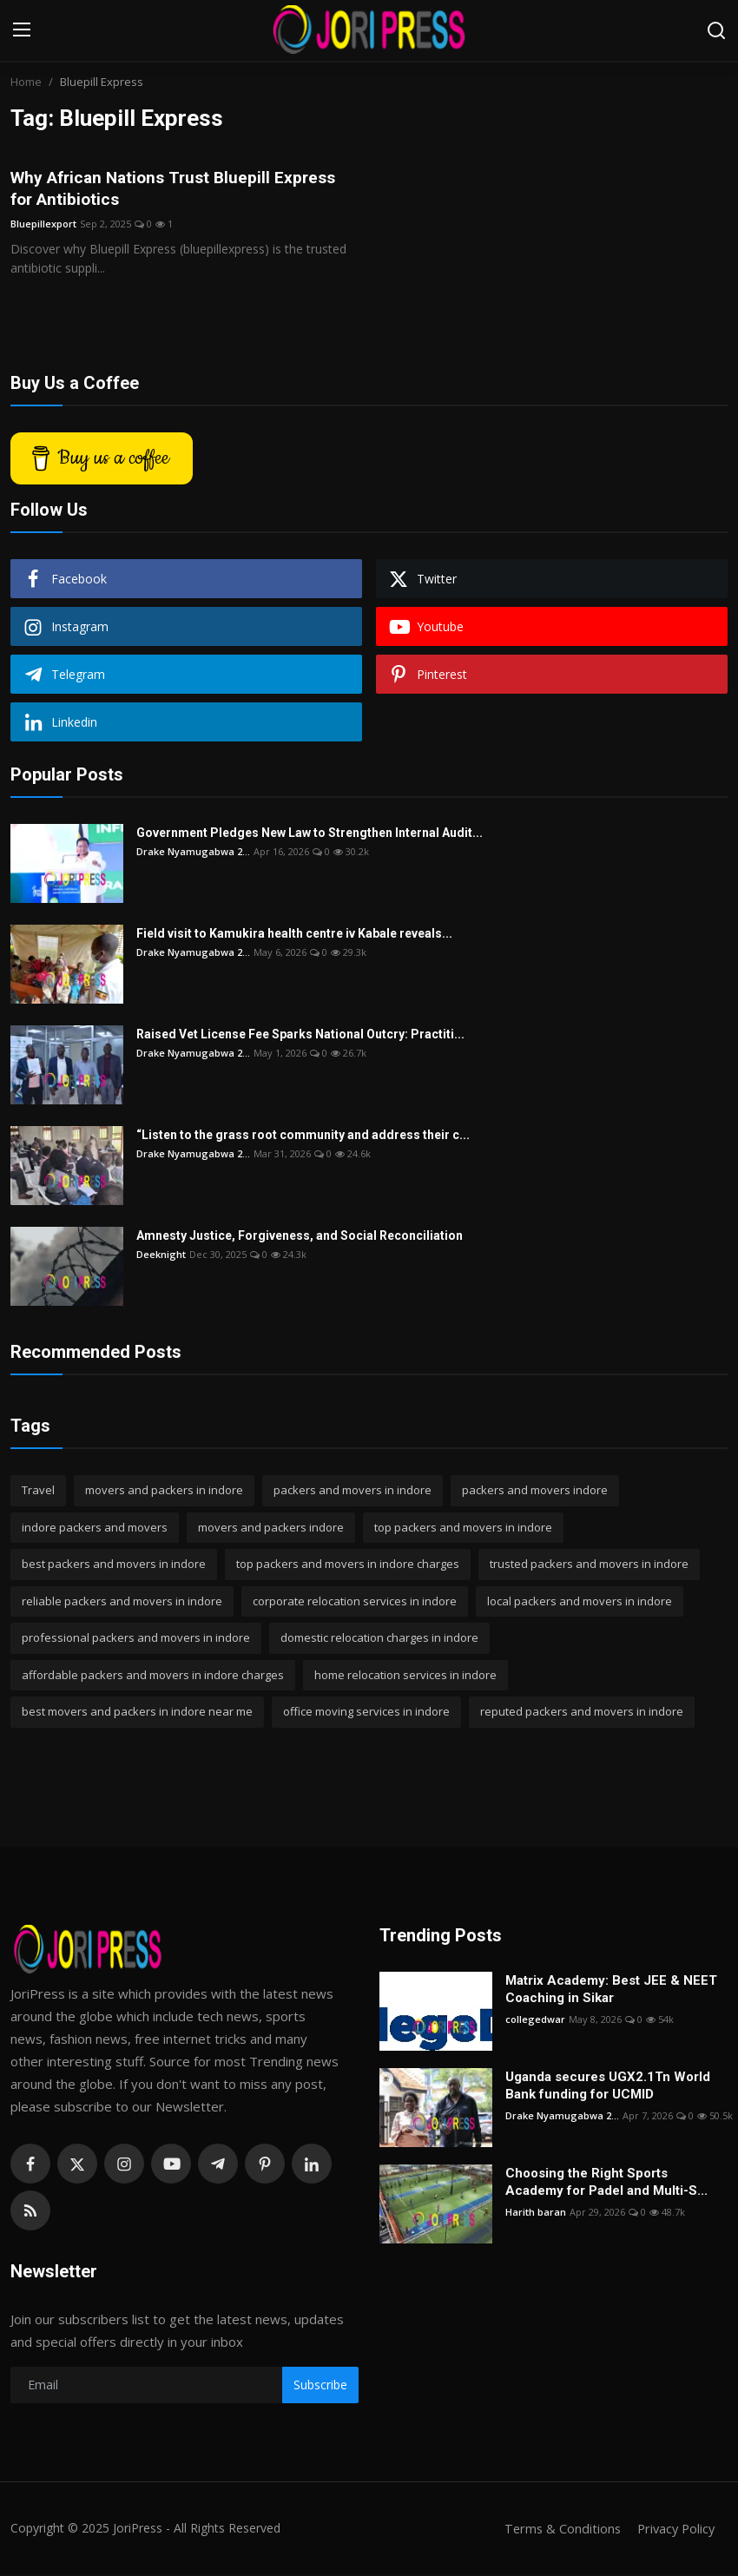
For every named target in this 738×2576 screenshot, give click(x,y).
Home (26, 81)
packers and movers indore (535, 1491)
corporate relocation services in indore (355, 1603)
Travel (38, 1491)
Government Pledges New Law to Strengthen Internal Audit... (309, 834)
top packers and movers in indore (463, 1529)
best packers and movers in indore (114, 1565)
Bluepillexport (43, 225)
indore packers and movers (95, 1529)
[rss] (30, 2212)
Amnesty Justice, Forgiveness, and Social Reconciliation (299, 1237)
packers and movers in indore (352, 1491)
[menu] (21, 30)
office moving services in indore (366, 1713)
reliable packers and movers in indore (122, 1603)
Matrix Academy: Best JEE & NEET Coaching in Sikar (611, 1990)
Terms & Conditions (556, 2530)
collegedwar (535, 2020)
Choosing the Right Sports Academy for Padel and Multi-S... (606, 2183)
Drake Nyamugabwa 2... (193, 853)
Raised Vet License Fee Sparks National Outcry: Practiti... (300, 1036)
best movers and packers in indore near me (137, 1713)
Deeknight (161, 1255)
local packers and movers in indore (579, 1603)
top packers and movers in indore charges (347, 1565)
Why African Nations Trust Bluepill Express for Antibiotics (179, 189)
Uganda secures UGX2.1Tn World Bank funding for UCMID (607, 2087)
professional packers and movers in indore (136, 1639)
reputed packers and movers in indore (581, 1713)
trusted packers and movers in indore (589, 1565)
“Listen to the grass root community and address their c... (303, 1136)
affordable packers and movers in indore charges (153, 1676)
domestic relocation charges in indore (379, 1639)
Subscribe (320, 2386)
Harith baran (535, 2213)
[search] (716, 30)
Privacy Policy (674, 2530)
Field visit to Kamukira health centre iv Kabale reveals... (294, 935)
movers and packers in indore (164, 1491)
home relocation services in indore (405, 1676)
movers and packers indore (271, 1529)
